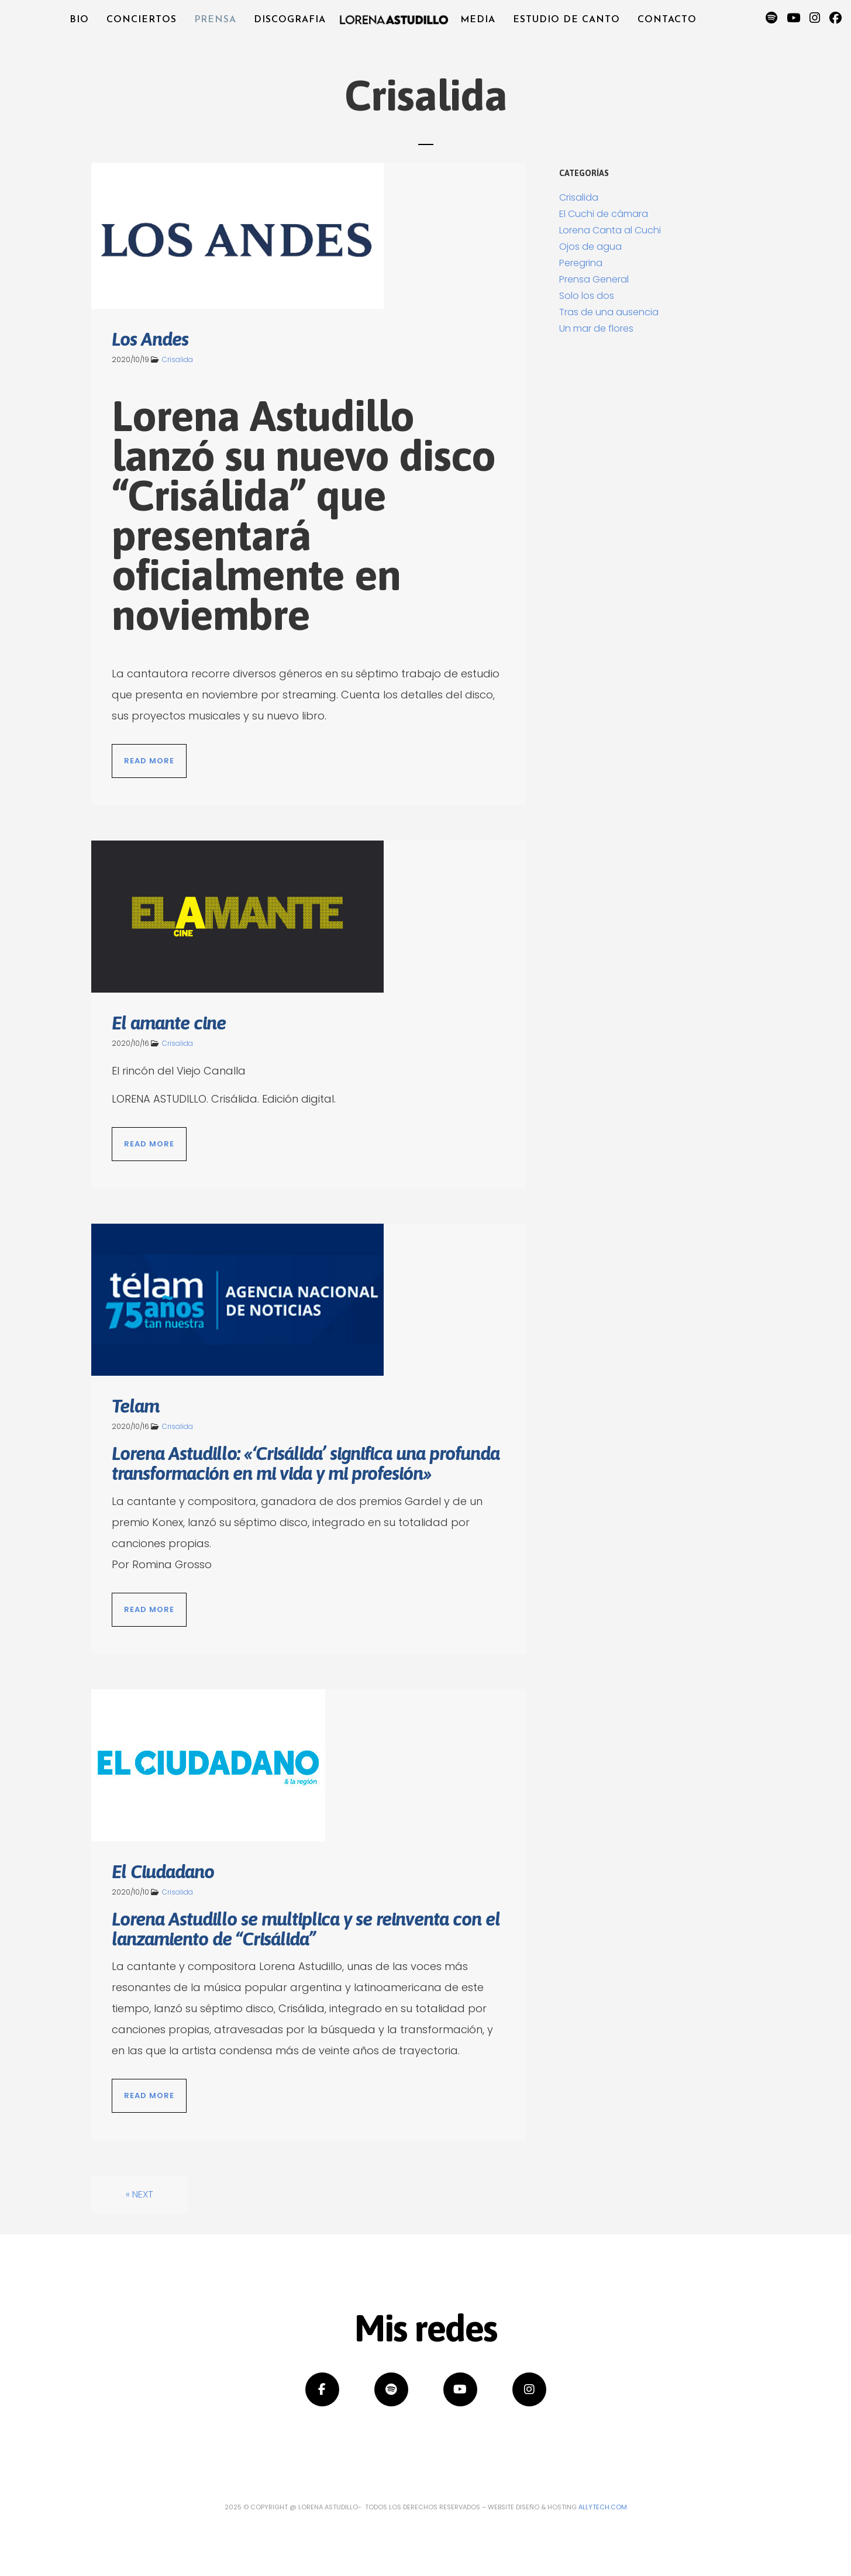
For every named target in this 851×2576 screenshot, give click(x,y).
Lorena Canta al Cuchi (610, 230)
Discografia (290, 20)
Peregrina (580, 263)
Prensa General (594, 279)
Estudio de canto (566, 20)
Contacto (667, 20)
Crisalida (177, 359)
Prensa (215, 20)
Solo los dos (586, 295)
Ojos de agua (590, 246)
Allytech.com (602, 2507)
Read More (149, 760)
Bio (79, 20)
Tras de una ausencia (609, 312)
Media (477, 20)
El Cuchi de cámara (603, 214)
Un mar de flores (596, 328)
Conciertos (141, 20)
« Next (139, 2194)
